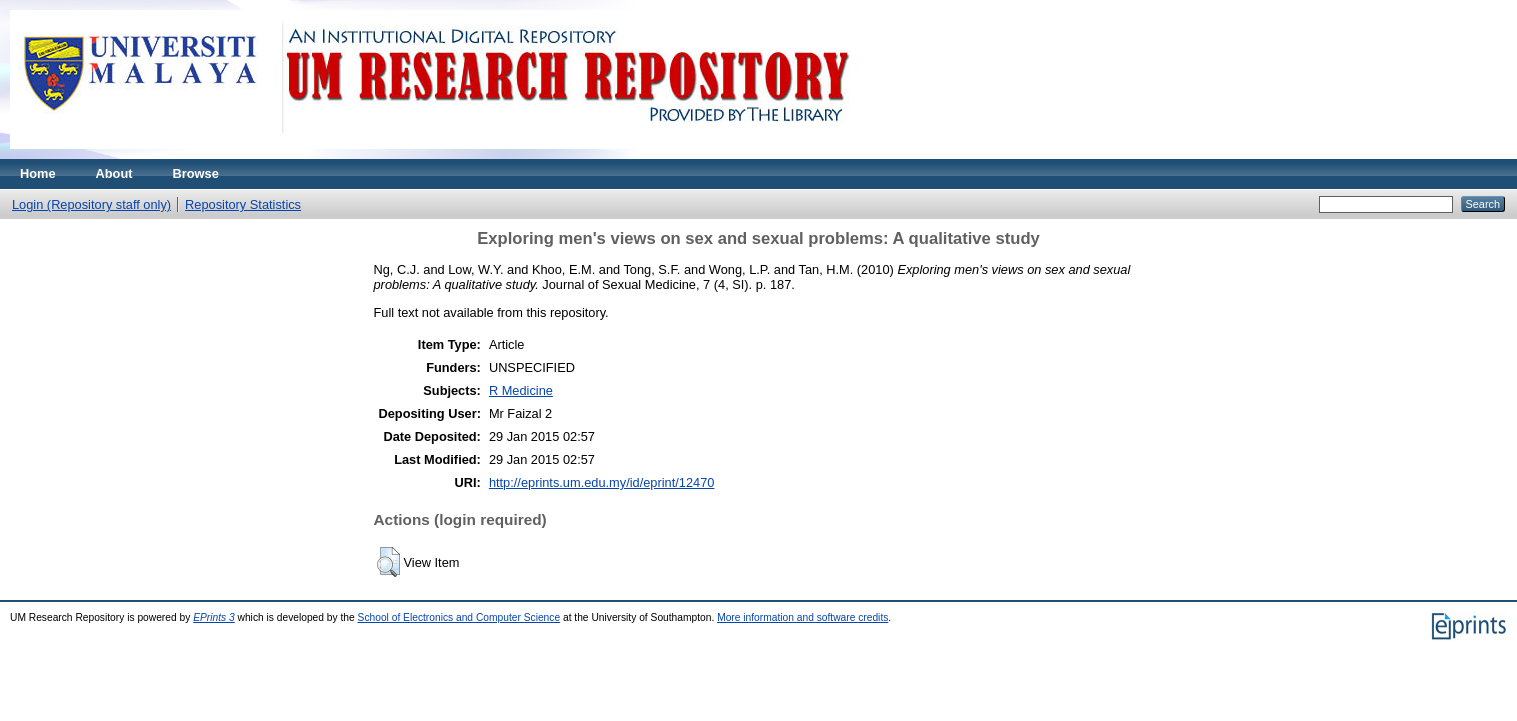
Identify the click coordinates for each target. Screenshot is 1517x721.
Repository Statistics (243, 204)
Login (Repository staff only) (91, 204)
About (114, 173)
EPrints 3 (214, 617)
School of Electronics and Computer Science (459, 617)
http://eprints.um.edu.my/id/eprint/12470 (602, 482)
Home (38, 173)
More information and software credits (802, 617)
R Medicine (521, 390)
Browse (196, 173)
